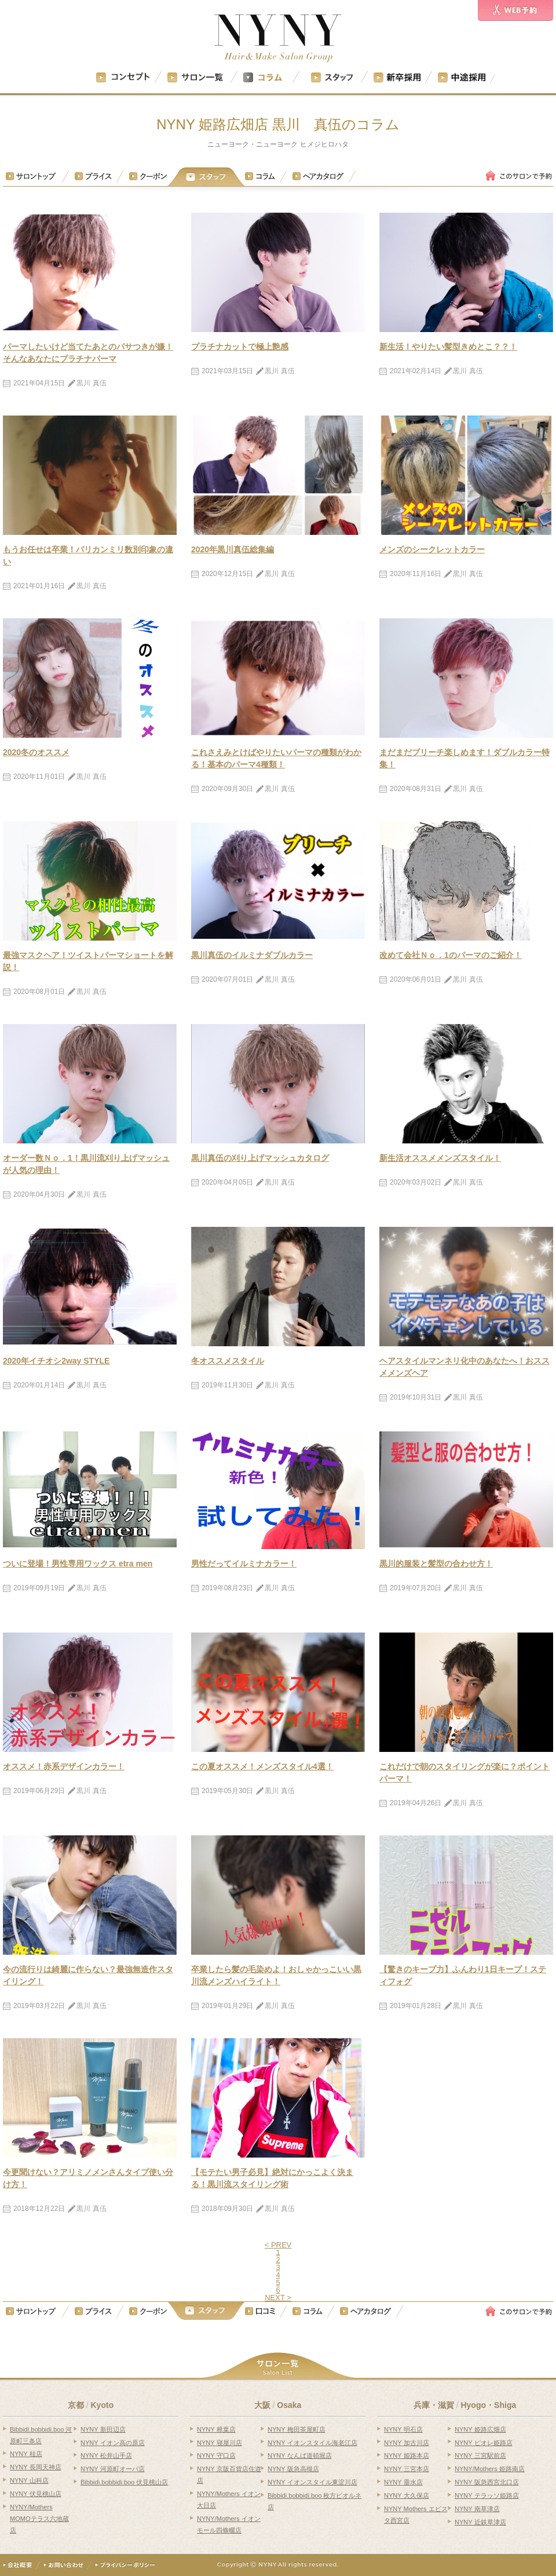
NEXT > (278, 2297)
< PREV (278, 2244)
